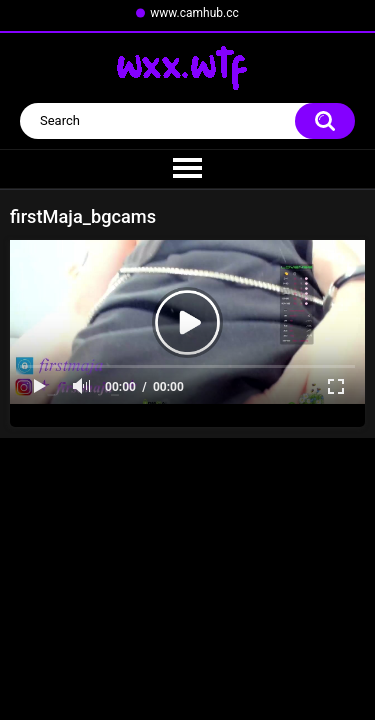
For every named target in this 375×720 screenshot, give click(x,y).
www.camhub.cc (194, 13)
